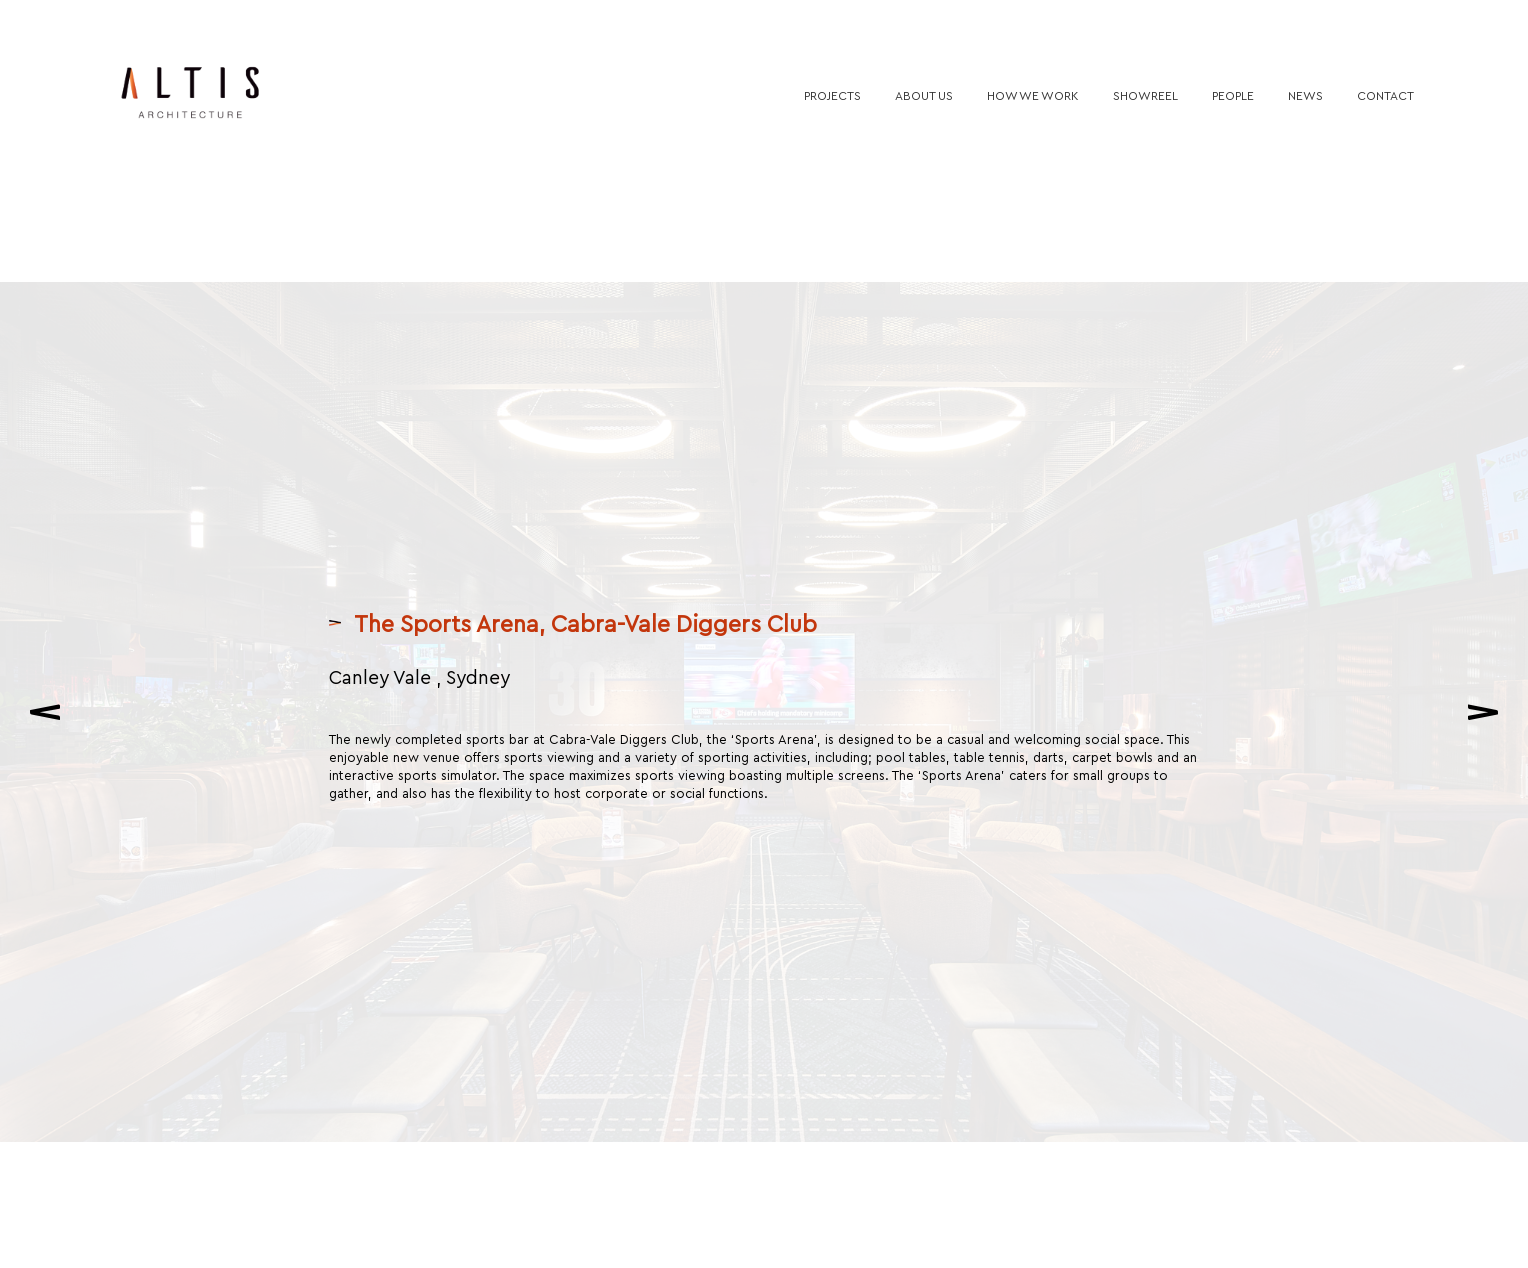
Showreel (1145, 95)
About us (924, 95)
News (1305, 95)
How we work (1033, 95)
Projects (832, 95)
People (1233, 95)
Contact (1385, 95)
